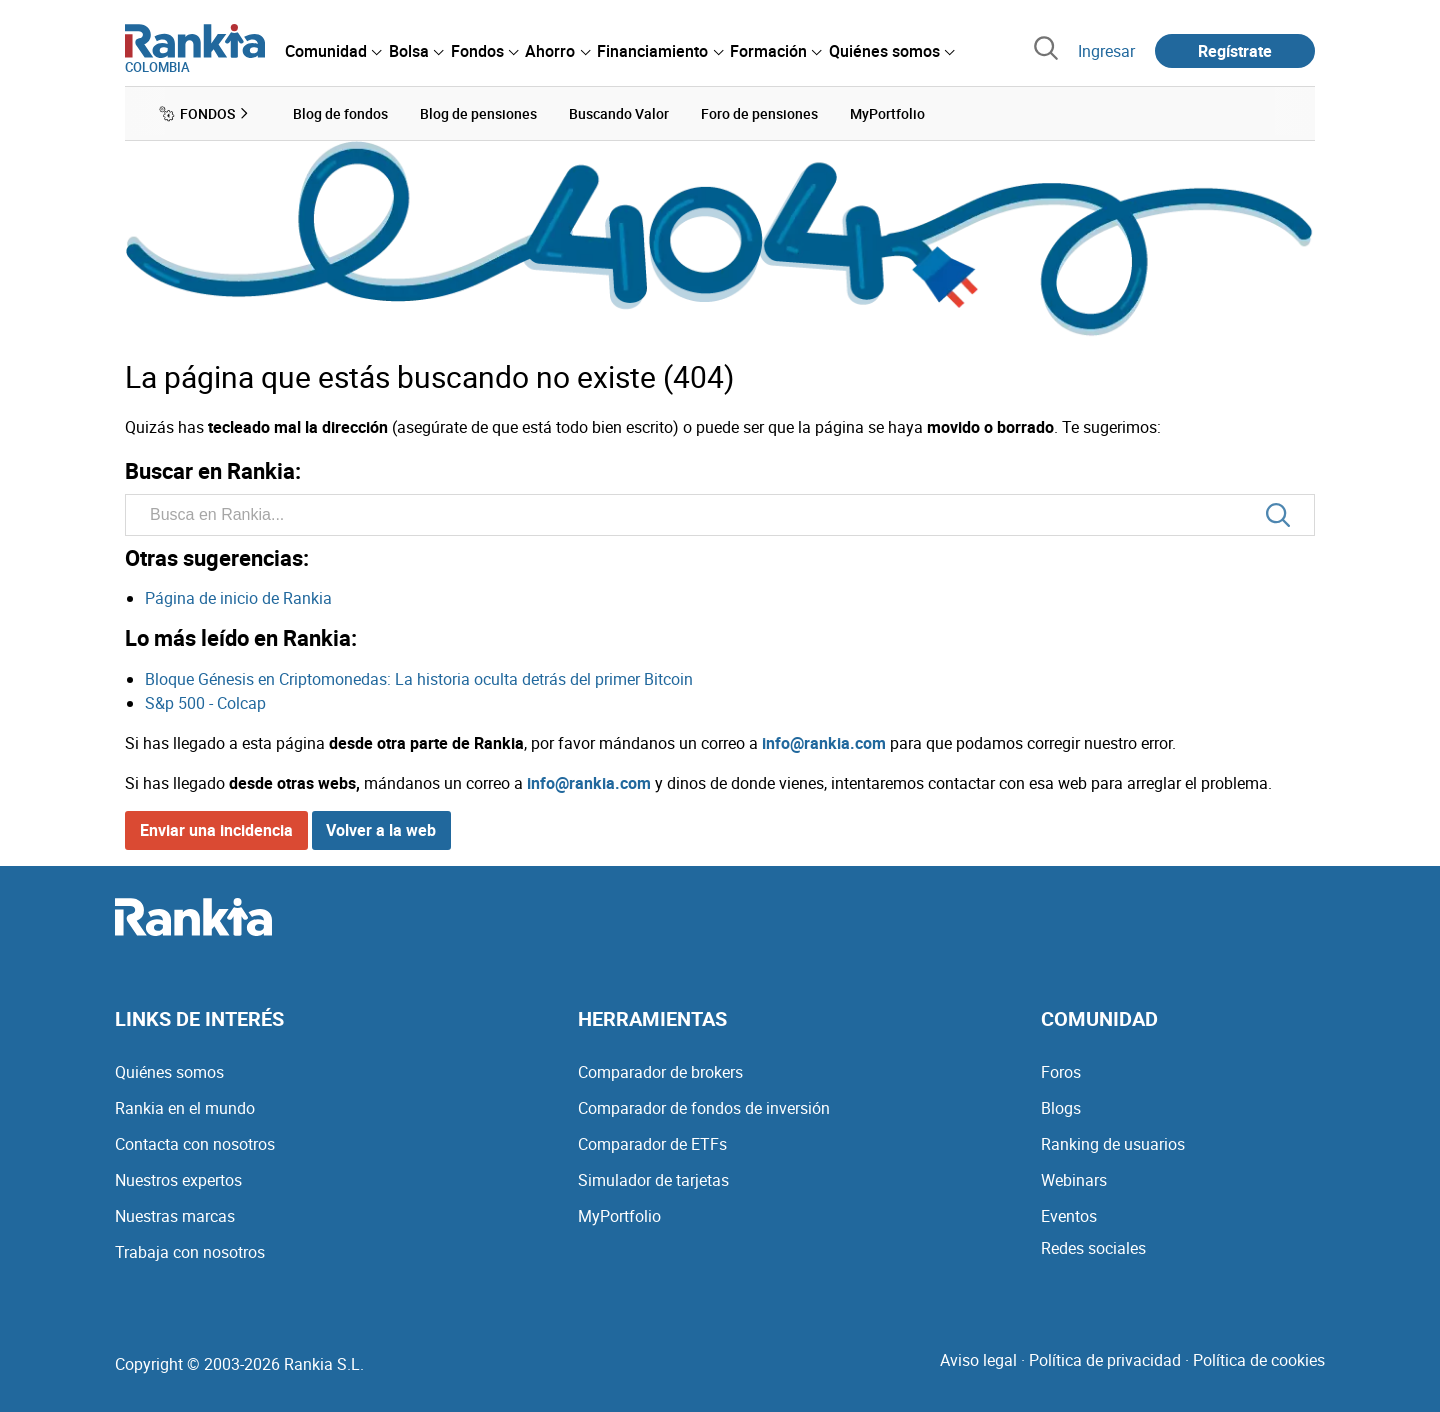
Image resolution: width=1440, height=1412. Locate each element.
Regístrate (1235, 51)
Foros (1061, 1072)
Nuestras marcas (175, 1216)
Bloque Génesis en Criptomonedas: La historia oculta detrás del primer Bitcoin (419, 679)
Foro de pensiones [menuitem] (759, 113)
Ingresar (1106, 51)
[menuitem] (333, 51)
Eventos (1069, 1216)
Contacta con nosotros (195, 1144)
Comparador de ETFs (652, 1144)
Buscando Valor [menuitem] (619, 113)
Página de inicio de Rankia (238, 598)
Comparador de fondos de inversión (704, 1108)
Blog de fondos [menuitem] (340, 113)
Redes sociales (1093, 1248)
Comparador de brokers (660, 1072)
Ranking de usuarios (1113, 1144)
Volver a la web (381, 830)
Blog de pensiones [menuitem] (478, 113)
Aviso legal (978, 1360)
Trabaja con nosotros (190, 1252)
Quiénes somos (169, 1072)
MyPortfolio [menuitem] (887, 113)
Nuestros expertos (178, 1180)
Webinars (1074, 1180)
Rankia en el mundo (185, 1108)
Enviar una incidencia (216, 830)
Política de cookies (1259, 1360)
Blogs (1061, 1108)
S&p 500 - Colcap (205, 703)
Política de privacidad (1105, 1360)
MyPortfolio (619, 1216)
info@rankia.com (824, 743)
